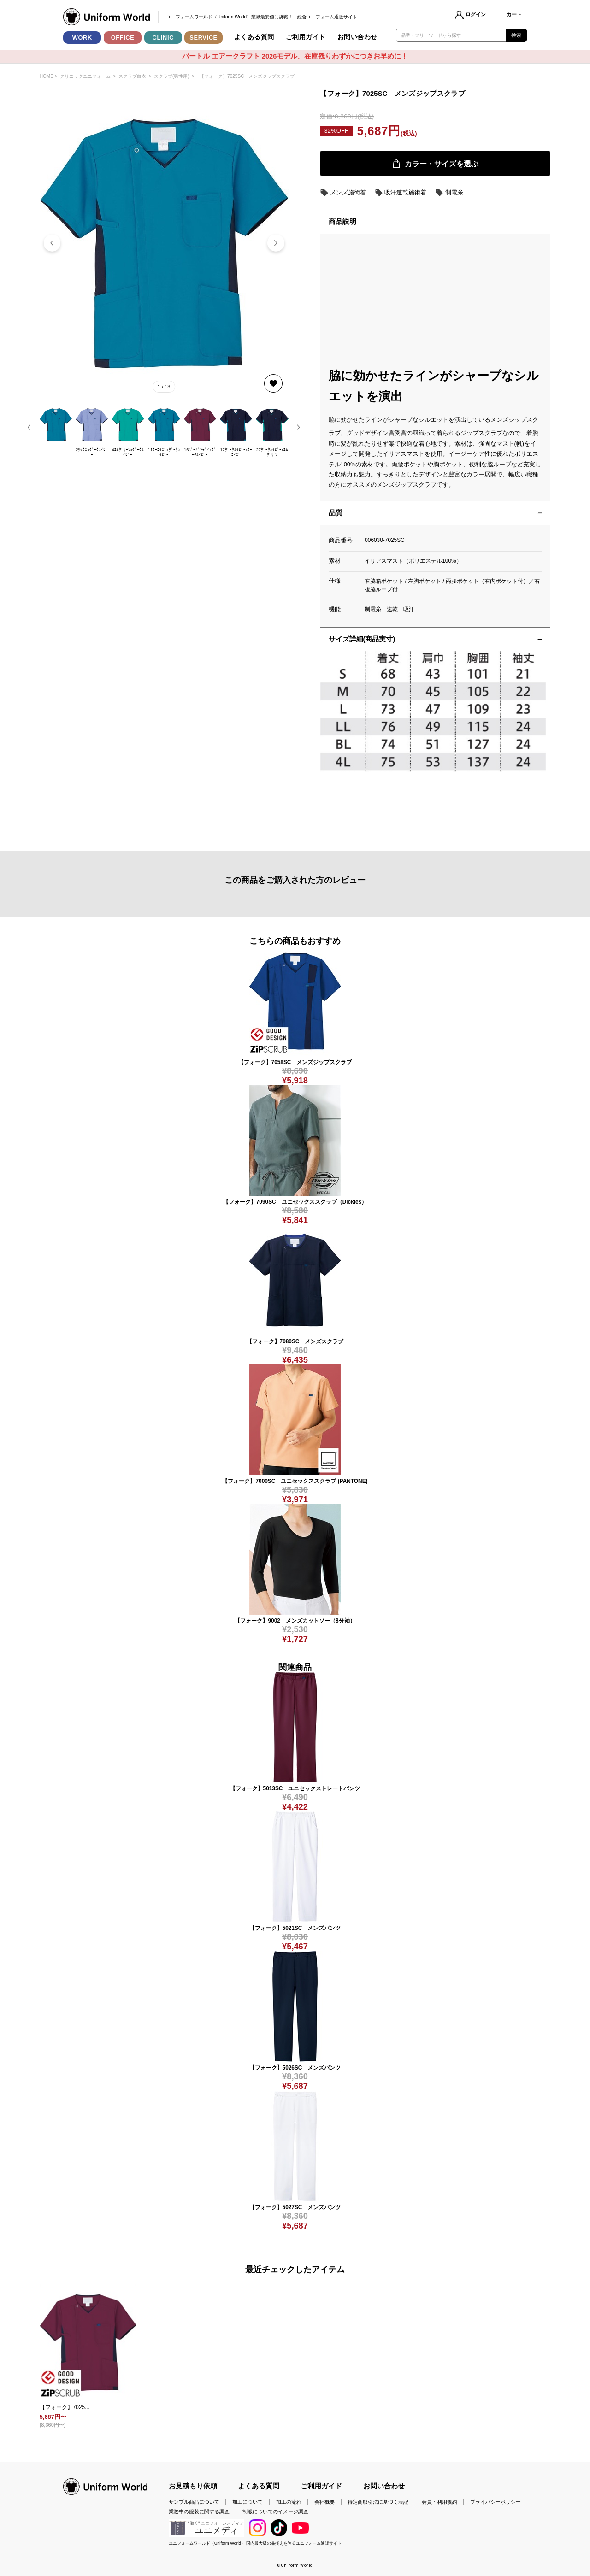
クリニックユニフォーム (85, 76)
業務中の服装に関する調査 (199, 2511)
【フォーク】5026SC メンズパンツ (295, 2067)
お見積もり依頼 (193, 2486)
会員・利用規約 (439, 2502)
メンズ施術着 (343, 192)
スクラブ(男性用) (171, 76)
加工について (247, 2502)
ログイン (476, 14)
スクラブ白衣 (132, 76)
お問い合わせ (357, 37)
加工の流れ (288, 2502)
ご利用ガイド (306, 37)
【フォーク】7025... (64, 2407)
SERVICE (203, 37)
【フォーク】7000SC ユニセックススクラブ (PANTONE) (294, 1481)
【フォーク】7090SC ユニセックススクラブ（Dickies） (295, 1202)
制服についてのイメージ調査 (275, 2511)
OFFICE (123, 37)
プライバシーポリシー (495, 2502)
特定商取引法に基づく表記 (378, 2502)
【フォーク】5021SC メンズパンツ (295, 1928)
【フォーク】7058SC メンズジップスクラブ (295, 1062)
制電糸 (449, 192)
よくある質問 (254, 37)
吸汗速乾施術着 (401, 192)
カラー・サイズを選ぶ (435, 163)
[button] (275, 243)
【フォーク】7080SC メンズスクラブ (295, 1341)
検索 (516, 35)
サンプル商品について (194, 2502)
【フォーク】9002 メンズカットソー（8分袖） (295, 1620)
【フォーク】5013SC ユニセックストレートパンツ (295, 1788)
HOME (46, 76)
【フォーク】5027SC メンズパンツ (295, 2207)
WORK (82, 37)
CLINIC (163, 37)
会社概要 (324, 2502)
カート (514, 14)
